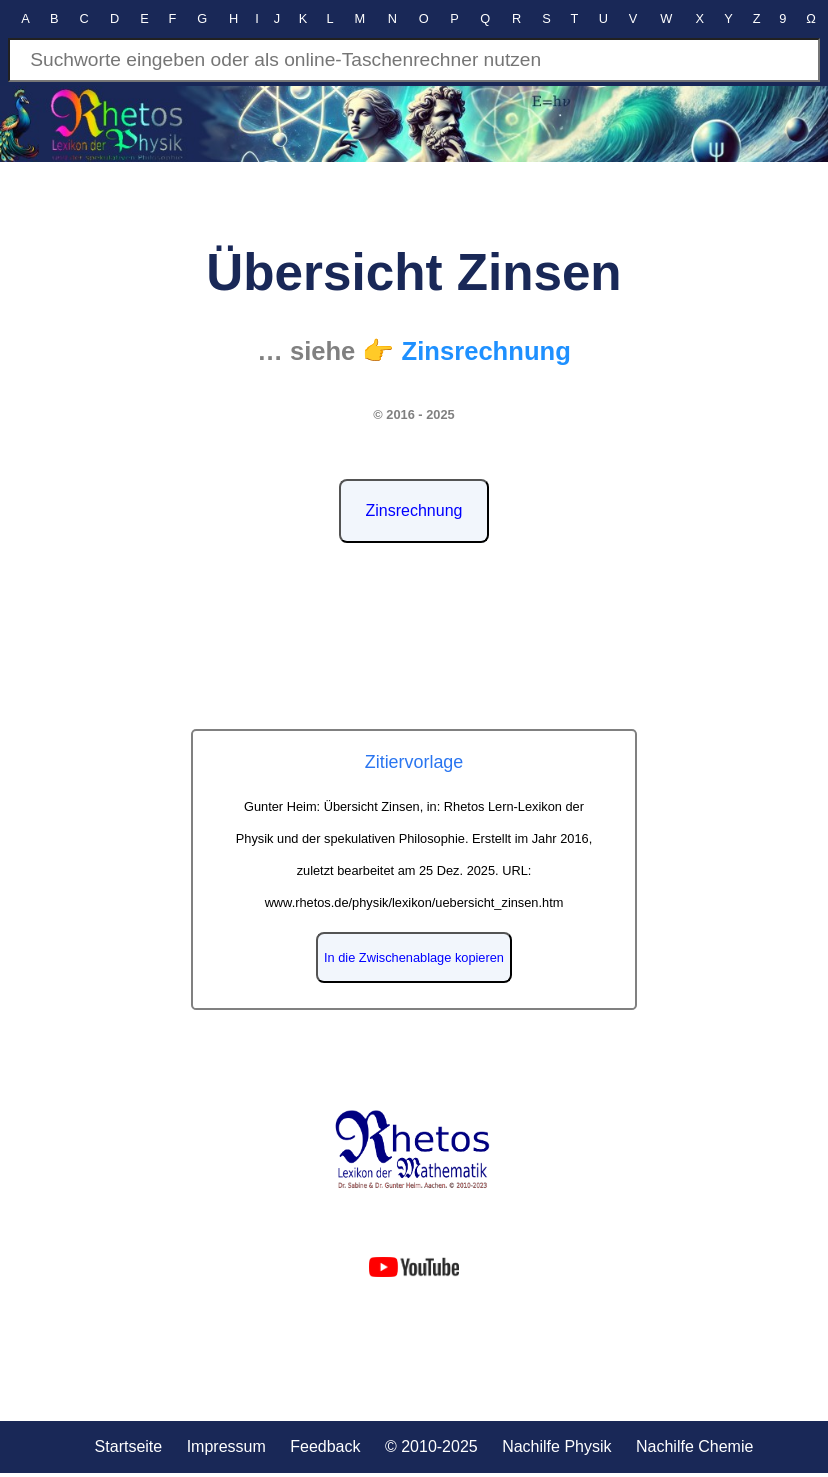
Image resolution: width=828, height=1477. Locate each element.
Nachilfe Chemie (694, 1446)
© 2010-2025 (431, 1446)
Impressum (226, 1446)
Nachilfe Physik (556, 1446)
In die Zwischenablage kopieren (414, 957)
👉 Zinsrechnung (466, 351)
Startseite (129, 1446)
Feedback (325, 1446)
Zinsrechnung (414, 510)
